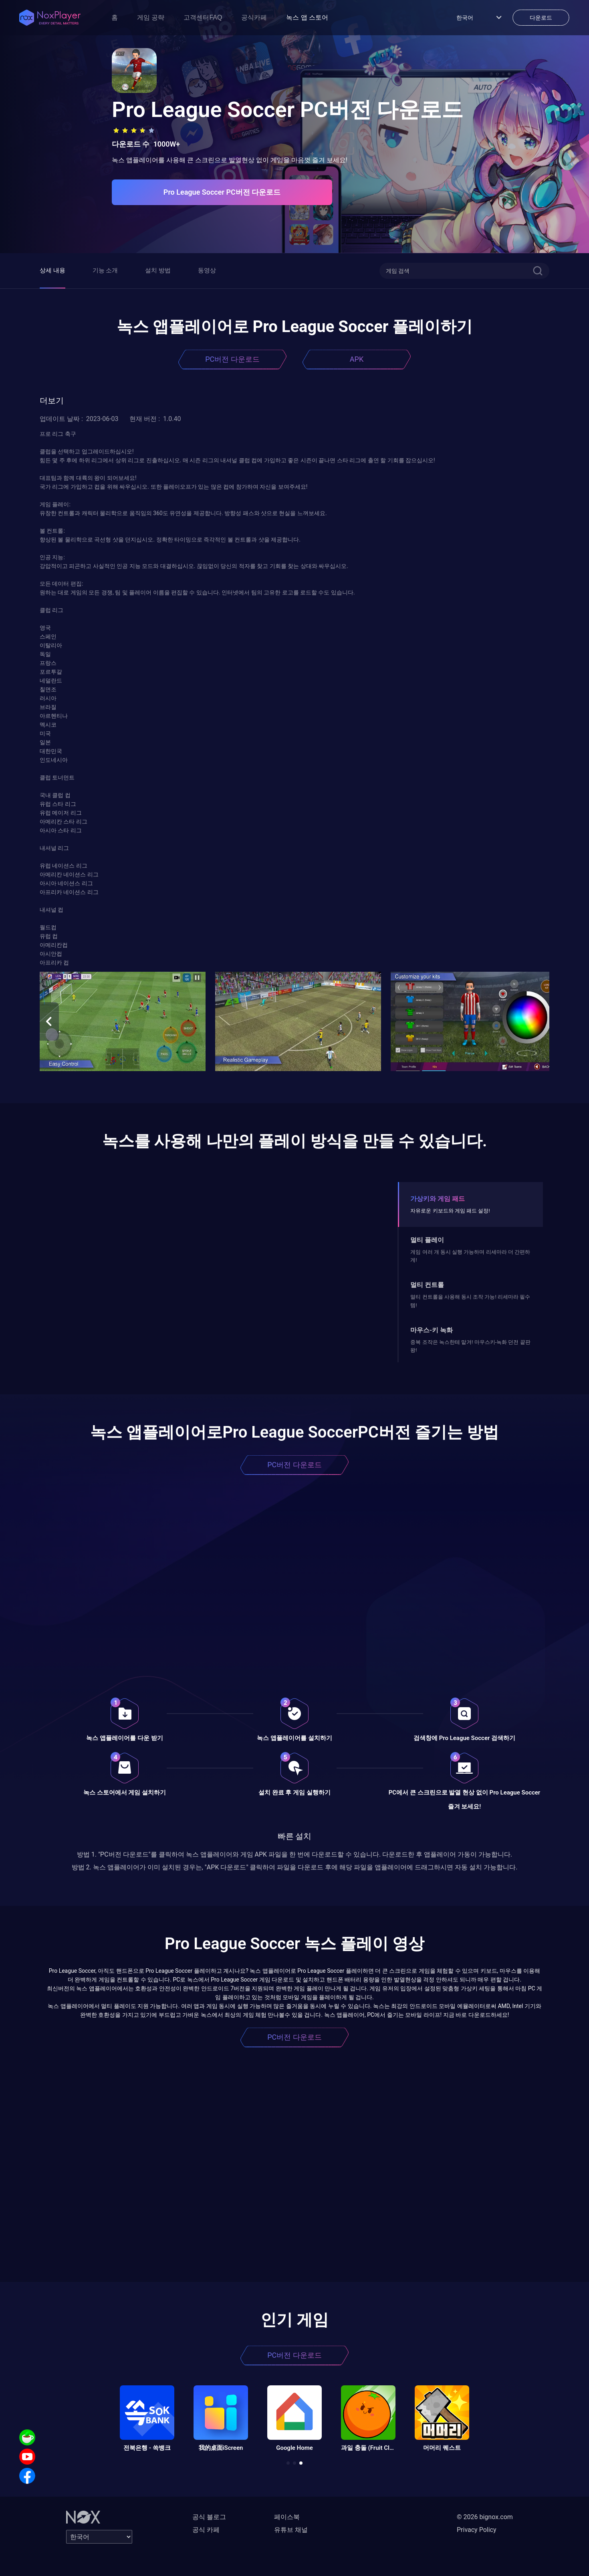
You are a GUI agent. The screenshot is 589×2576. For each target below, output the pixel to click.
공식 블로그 (209, 2517)
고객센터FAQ (203, 17)
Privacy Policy (476, 2530)
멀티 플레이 (427, 1240)
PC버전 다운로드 (232, 359)
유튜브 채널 (291, 2530)
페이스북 (287, 2517)
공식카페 (254, 17)
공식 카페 (206, 2530)
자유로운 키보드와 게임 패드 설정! (450, 1211)
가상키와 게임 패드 (437, 1198)
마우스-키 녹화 (431, 1330)
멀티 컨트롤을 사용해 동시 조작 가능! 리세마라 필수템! (470, 1301)
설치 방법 (158, 270)
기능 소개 (105, 270)
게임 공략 (150, 17)
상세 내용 (52, 270)
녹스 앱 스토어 (307, 17)
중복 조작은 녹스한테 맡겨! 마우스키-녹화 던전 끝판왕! (470, 1346)
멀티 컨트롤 (427, 1285)
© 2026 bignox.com (485, 2517)
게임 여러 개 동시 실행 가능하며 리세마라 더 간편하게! (470, 1256)
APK (356, 359)
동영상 (207, 270)
